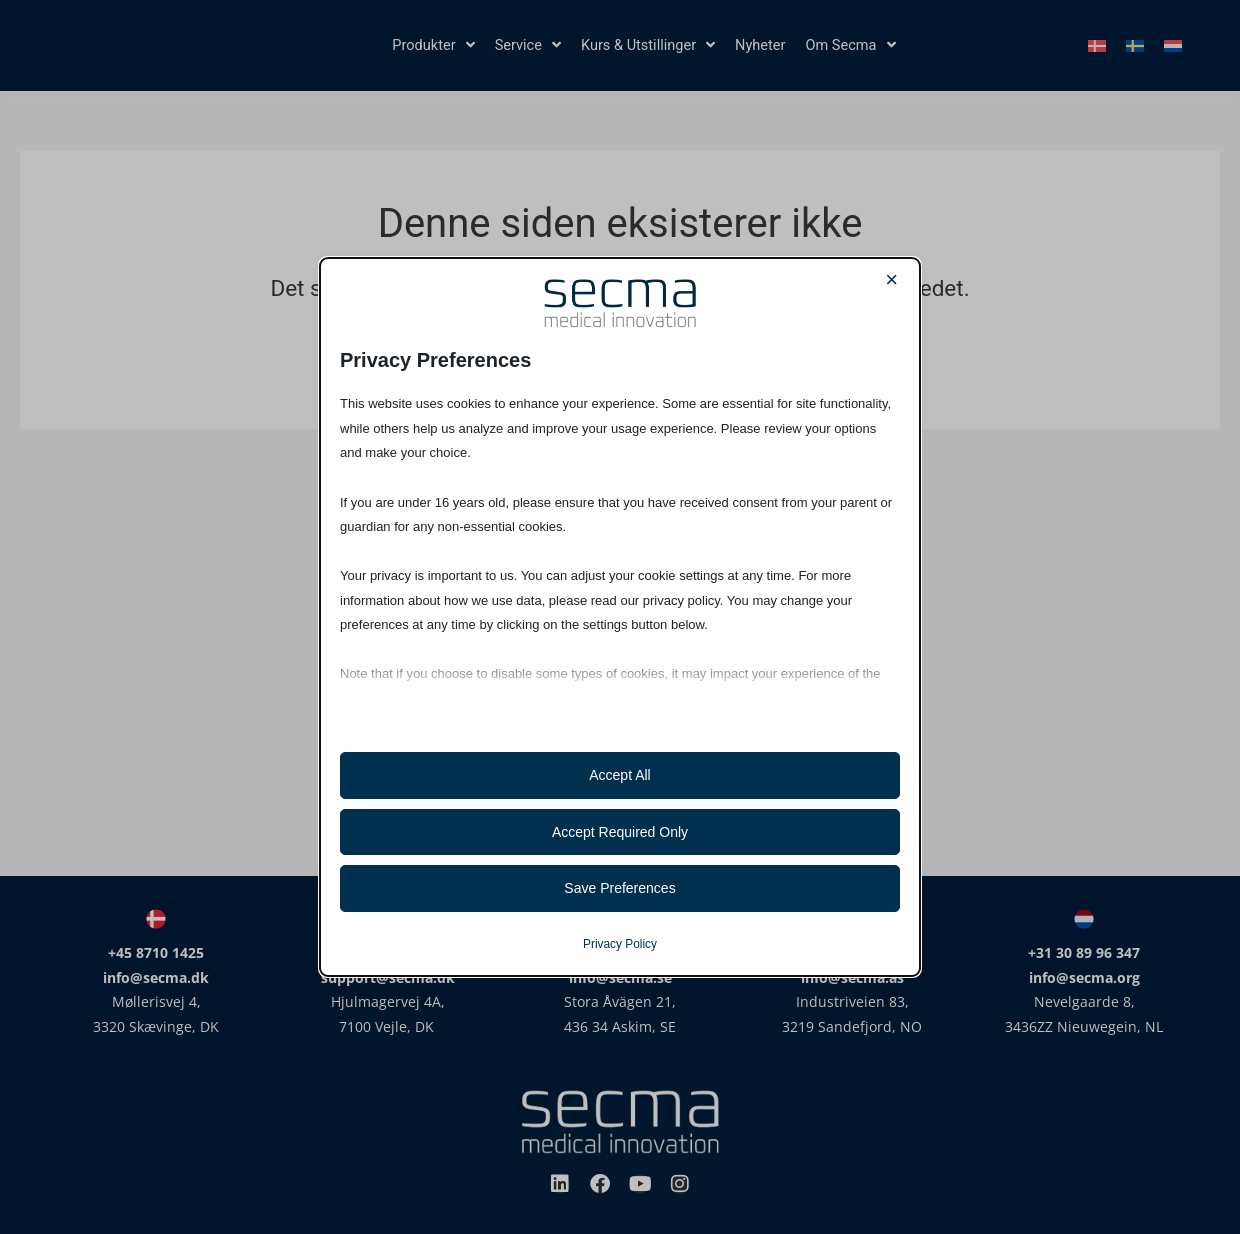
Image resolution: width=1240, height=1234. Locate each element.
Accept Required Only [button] (620, 832)
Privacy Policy (620, 944)
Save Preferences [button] (619, 888)
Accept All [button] (619, 775)
